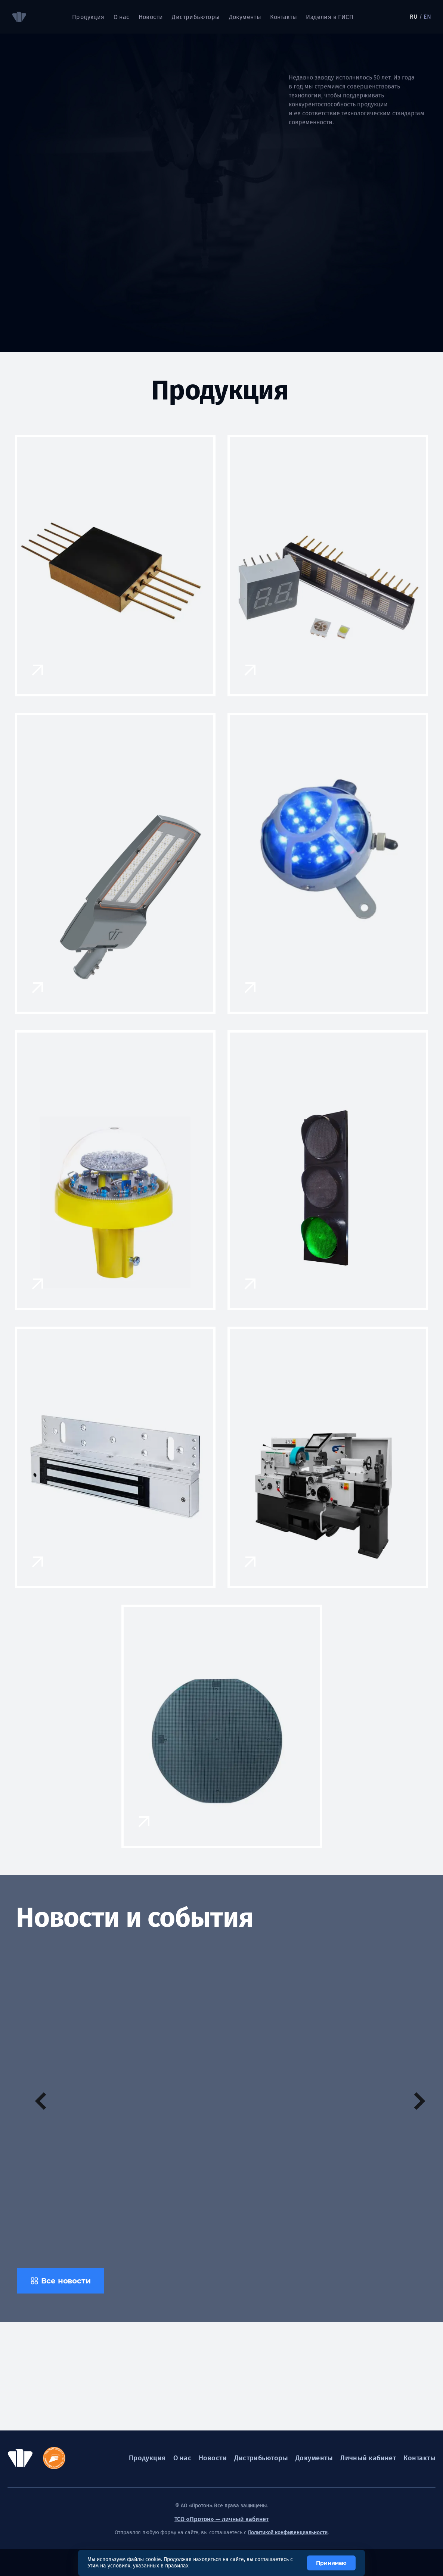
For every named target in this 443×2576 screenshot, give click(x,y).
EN (427, 16)
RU (414, 16)
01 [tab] (21, 124)
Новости (151, 17)
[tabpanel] (235, 191)
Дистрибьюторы (196, 17)
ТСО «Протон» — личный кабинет (221, 2519)
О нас (122, 17)
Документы (245, 17)
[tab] (21, 150)
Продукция (88, 17)
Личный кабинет (368, 2458)
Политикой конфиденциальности (288, 2533)
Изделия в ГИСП (329, 17)
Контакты (283, 17)
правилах (177, 2566)
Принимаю (331, 2563)
